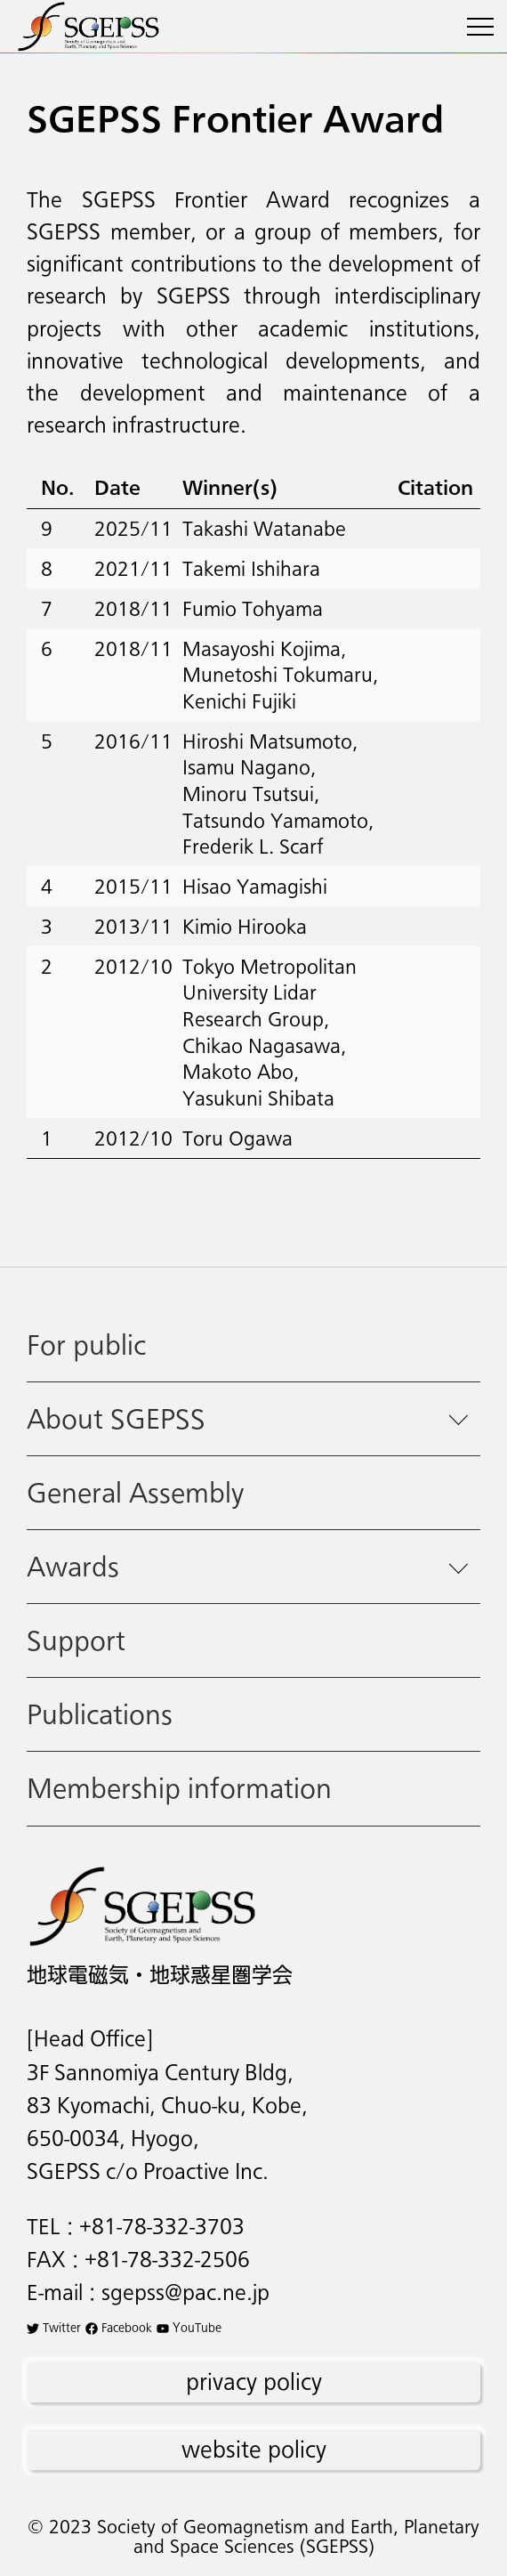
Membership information (179, 1788)
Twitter (54, 2326)
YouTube (189, 2326)
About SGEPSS (116, 1418)
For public (86, 1345)
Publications (100, 1714)
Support (76, 1640)
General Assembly (135, 1492)
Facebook (118, 2326)
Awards (73, 1566)
